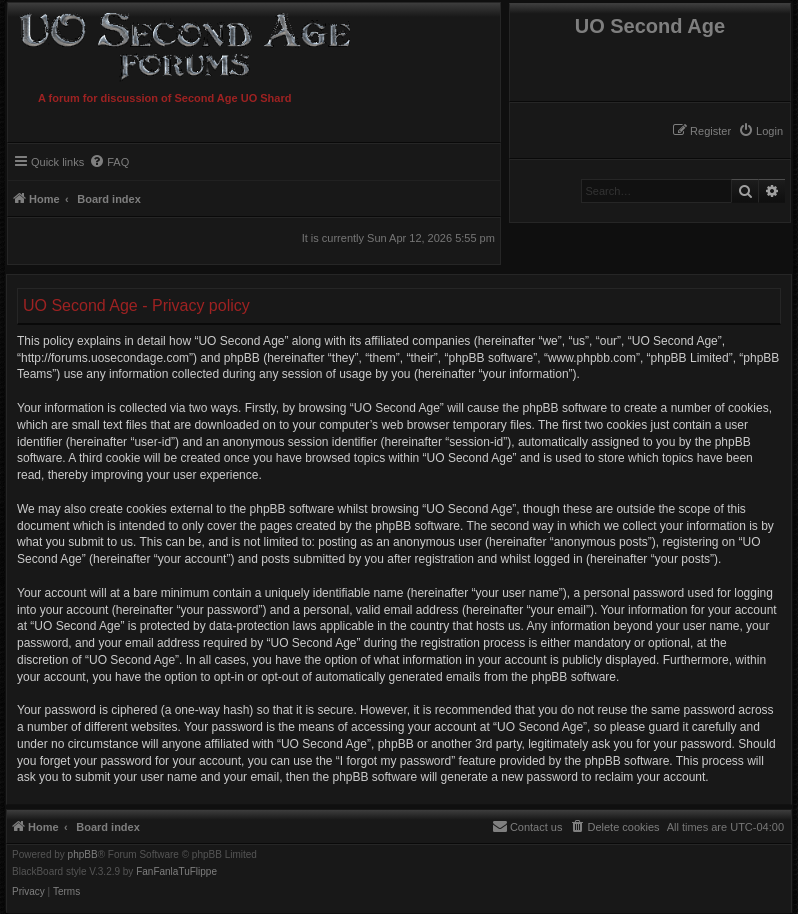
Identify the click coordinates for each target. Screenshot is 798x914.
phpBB (83, 855)
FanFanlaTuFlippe (176, 872)
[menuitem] (760, 131)
